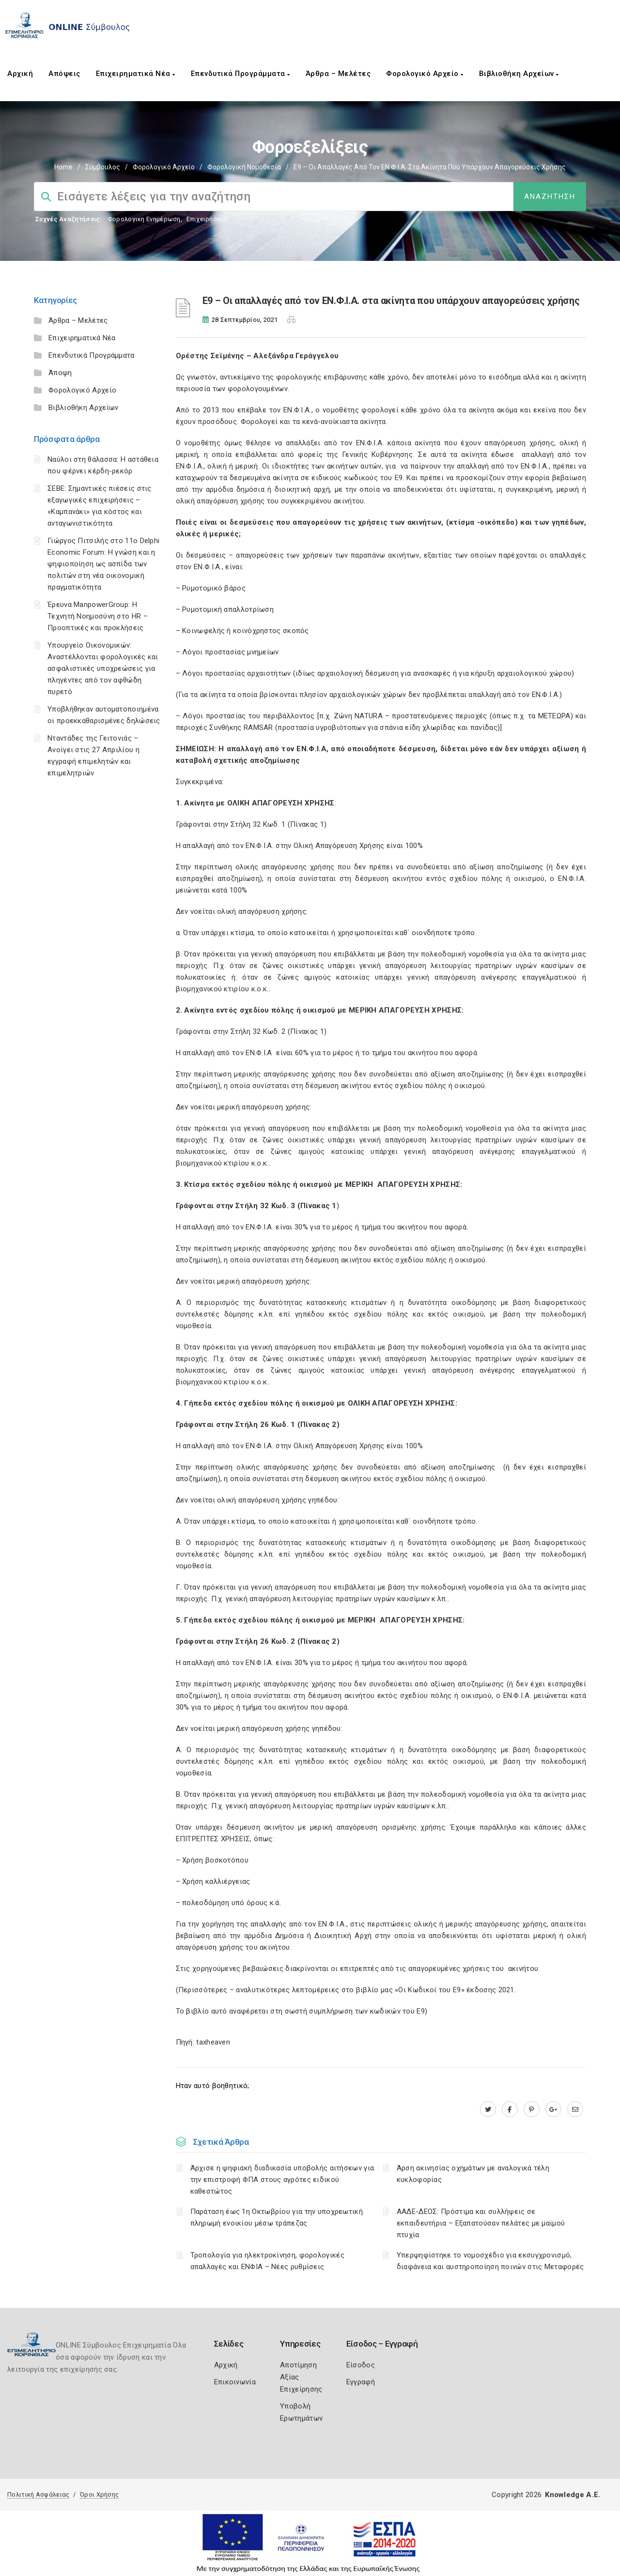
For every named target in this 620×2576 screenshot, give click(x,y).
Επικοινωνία (235, 2382)
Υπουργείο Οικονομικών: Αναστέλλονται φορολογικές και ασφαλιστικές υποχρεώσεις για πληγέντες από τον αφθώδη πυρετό (102, 668)
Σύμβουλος (102, 167)
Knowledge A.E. (572, 2494)
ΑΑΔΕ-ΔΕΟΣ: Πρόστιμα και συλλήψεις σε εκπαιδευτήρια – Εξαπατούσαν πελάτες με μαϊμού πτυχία (481, 2223)
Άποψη (60, 372)
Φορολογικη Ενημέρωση (144, 219)
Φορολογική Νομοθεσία (244, 167)
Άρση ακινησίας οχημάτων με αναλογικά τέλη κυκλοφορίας (473, 2174)
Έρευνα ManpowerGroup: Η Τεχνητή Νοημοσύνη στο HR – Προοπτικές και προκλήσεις (97, 616)
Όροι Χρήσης (99, 2494)
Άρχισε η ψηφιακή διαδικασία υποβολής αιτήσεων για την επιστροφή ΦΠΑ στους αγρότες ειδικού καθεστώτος (282, 2180)
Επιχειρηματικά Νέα (135, 73)
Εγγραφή (360, 2382)
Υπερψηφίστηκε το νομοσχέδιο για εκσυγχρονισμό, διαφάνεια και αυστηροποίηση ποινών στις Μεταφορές (490, 2261)
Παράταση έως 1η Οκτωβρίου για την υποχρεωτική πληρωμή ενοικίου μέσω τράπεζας (276, 2217)
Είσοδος (360, 2365)
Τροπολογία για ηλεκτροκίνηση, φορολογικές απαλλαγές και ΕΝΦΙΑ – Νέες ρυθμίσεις (267, 2261)
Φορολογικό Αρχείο (425, 73)
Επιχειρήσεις (206, 219)
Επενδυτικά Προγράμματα (240, 73)
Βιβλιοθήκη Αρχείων (519, 73)
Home (63, 167)
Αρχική (20, 73)
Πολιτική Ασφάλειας (38, 2494)
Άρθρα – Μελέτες (338, 73)
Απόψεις (64, 73)
